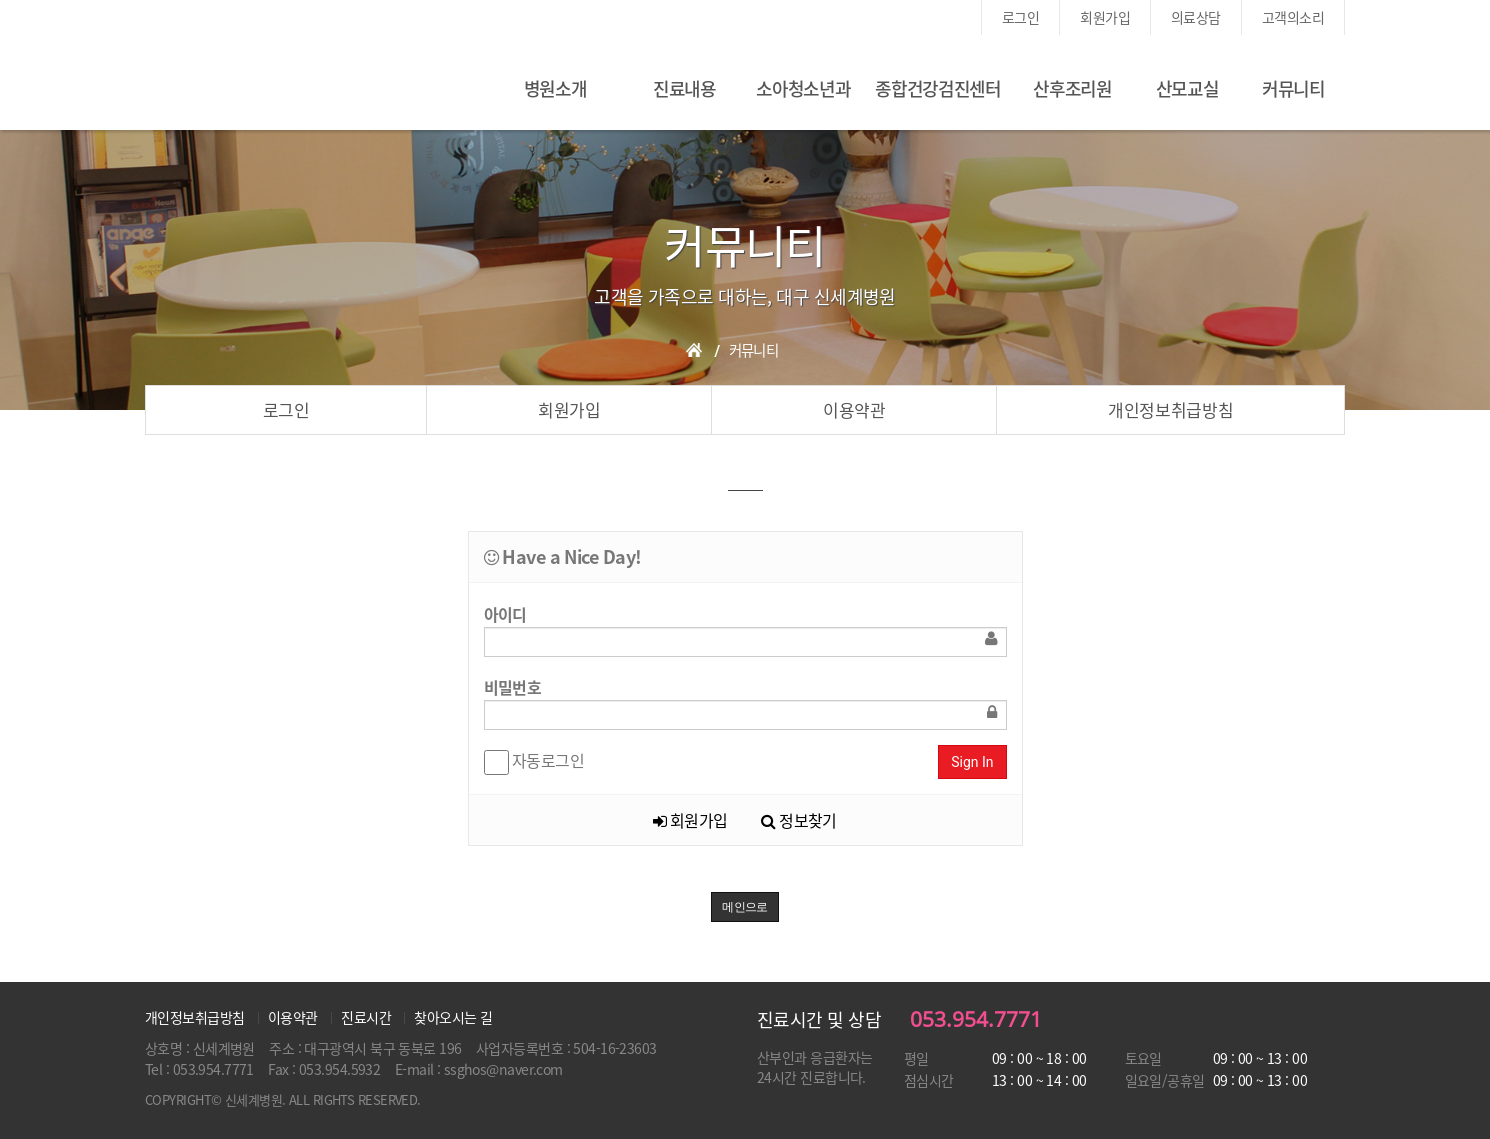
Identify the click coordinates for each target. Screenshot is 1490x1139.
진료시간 (366, 1017)
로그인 (1020, 17)
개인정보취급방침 (1170, 409)
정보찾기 (799, 820)
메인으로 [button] (745, 907)
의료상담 (1196, 17)
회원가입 (1105, 17)
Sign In (972, 762)
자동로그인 (534, 761)
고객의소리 (1293, 17)
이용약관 (854, 409)
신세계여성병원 (280, 85)
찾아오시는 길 (453, 1017)
